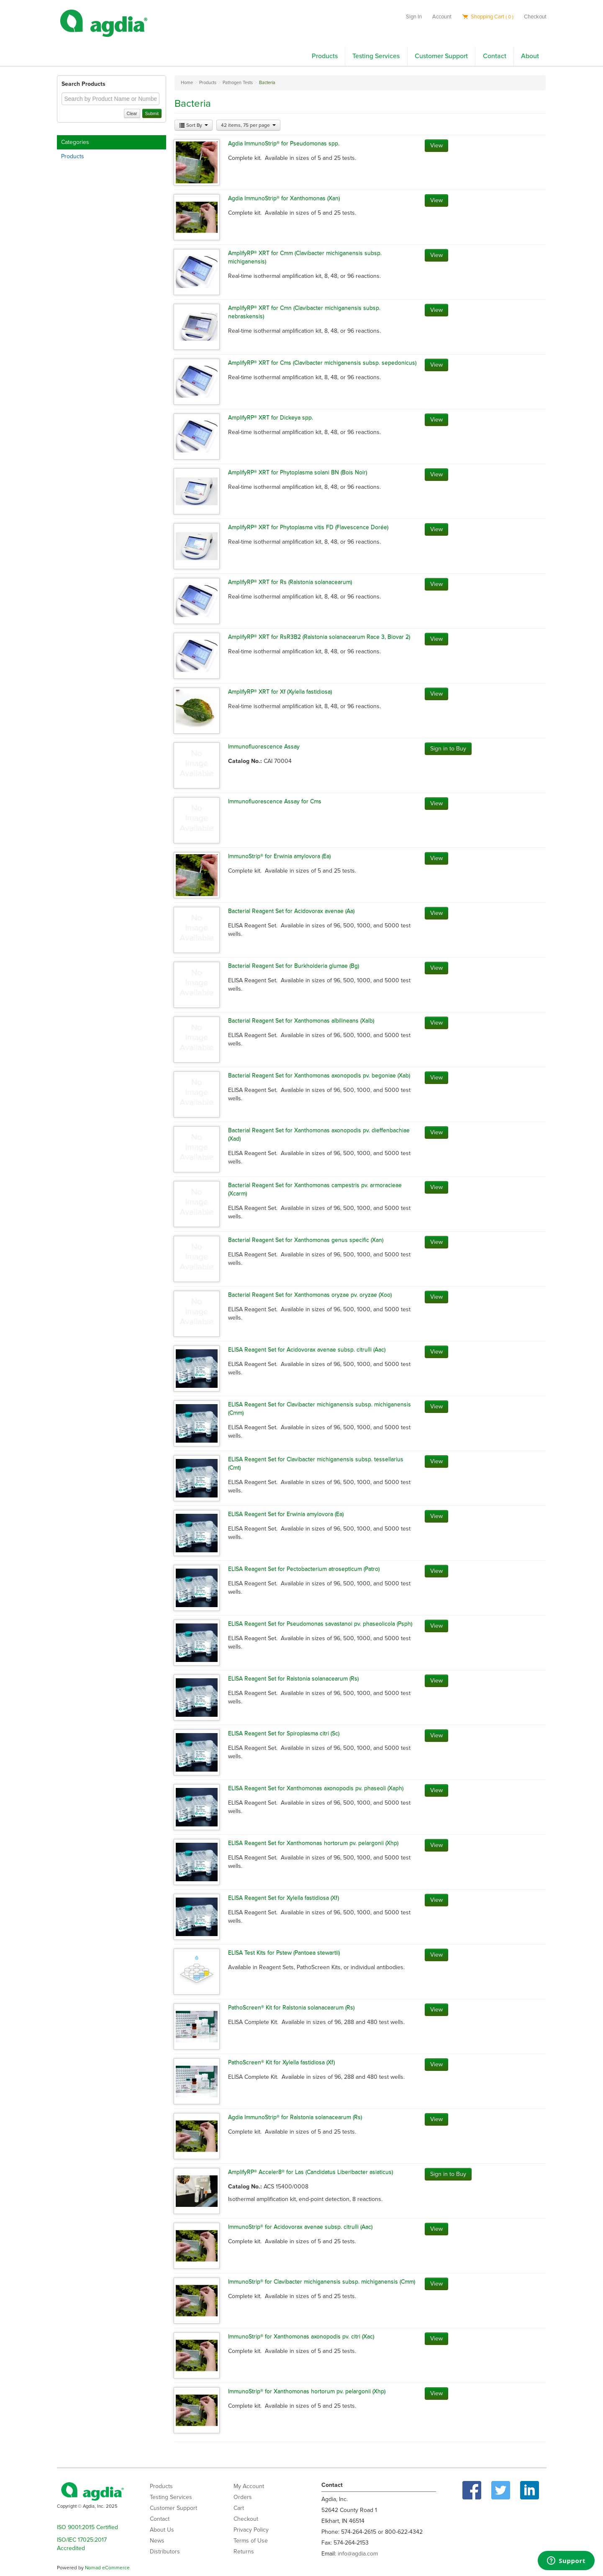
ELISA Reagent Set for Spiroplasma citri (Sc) (283, 1733)
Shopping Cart (487, 16)
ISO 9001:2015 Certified (87, 2527)
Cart (239, 2508)
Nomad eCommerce (107, 2568)
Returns (244, 2551)
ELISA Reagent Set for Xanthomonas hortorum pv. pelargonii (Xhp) (313, 1843)
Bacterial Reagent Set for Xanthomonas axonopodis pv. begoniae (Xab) (319, 1075)
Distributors (165, 2551)
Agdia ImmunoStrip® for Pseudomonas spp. (283, 143)
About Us (162, 2529)
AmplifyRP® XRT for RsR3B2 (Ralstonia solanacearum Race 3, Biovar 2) (319, 636)
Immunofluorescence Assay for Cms (274, 801)
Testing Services (376, 56)
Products (325, 56)
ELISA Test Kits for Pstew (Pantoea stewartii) (284, 1952)
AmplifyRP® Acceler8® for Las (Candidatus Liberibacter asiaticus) (310, 2171)
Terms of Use (251, 2540)
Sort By (193, 125)
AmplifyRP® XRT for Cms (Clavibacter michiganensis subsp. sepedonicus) (322, 362)
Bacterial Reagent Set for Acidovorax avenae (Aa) (291, 910)
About (530, 56)
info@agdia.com (358, 2553)
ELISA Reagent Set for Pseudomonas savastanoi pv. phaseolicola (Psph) (320, 1623)
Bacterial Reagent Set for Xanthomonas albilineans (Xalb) (301, 1020)
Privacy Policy (251, 2529)
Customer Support (441, 56)
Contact (494, 56)
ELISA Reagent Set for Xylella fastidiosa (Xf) (283, 1897)
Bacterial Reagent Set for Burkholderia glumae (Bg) (293, 965)
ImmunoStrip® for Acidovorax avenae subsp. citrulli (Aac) (300, 2226)
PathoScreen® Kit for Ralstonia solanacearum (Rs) (291, 2007)
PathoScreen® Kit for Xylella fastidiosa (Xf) (281, 2062)
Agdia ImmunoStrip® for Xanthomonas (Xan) (284, 198)
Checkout (535, 16)
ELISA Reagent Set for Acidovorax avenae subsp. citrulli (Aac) (306, 1349)
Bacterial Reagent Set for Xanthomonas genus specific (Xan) (305, 1239)
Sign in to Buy (448, 748)
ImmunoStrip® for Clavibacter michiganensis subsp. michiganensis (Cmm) (321, 2281)
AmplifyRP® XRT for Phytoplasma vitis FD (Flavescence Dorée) (308, 527)
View (436, 145)
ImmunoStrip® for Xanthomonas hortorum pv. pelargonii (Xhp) (306, 2391)
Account (442, 16)
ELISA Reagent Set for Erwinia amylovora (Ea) (286, 1514)
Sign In (414, 16)
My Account (249, 2486)
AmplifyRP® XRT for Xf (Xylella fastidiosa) (280, 691)
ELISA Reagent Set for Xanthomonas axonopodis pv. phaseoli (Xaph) (315, 1788)
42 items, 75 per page (248, 125)
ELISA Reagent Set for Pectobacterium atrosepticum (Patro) (304, 1568)
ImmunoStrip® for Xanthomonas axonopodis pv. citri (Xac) (301, 2336)
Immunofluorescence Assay (264, 746)
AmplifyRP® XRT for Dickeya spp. (270, 417)
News (157, 2540)
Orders (243, 2497)
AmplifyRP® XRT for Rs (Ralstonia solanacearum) (290, 582)
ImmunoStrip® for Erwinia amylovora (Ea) (279, 856)
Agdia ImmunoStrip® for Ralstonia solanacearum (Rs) (295, 2117)
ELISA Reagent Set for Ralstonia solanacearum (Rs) (293, 1678)
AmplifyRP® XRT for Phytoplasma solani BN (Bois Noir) (297, 472)
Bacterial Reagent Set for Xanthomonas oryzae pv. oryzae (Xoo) (310, 1294)
